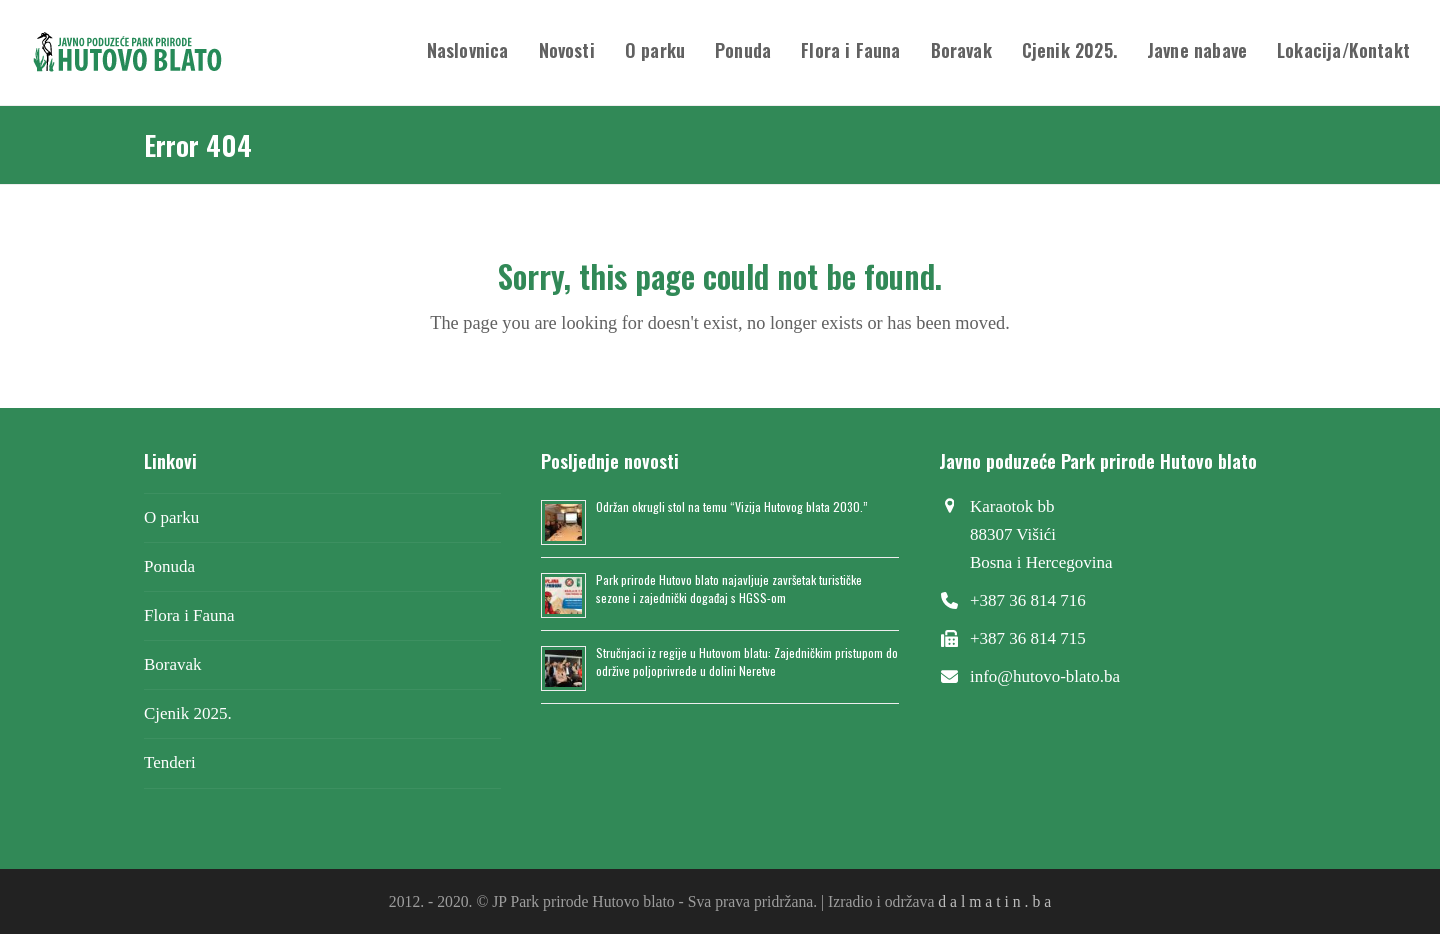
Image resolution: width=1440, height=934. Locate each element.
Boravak (173, 664)
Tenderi (170, 762)
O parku (171, 517)
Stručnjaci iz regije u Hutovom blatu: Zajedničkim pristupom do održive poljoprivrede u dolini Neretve (747, 661)
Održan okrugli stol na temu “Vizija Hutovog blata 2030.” (732, 506)
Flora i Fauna (189, 615)
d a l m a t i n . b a (994, 901)
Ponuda (169, 566)
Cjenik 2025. (188, 713)
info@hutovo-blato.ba (1045, 676)
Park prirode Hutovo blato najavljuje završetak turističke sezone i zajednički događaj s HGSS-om (729, 588)
